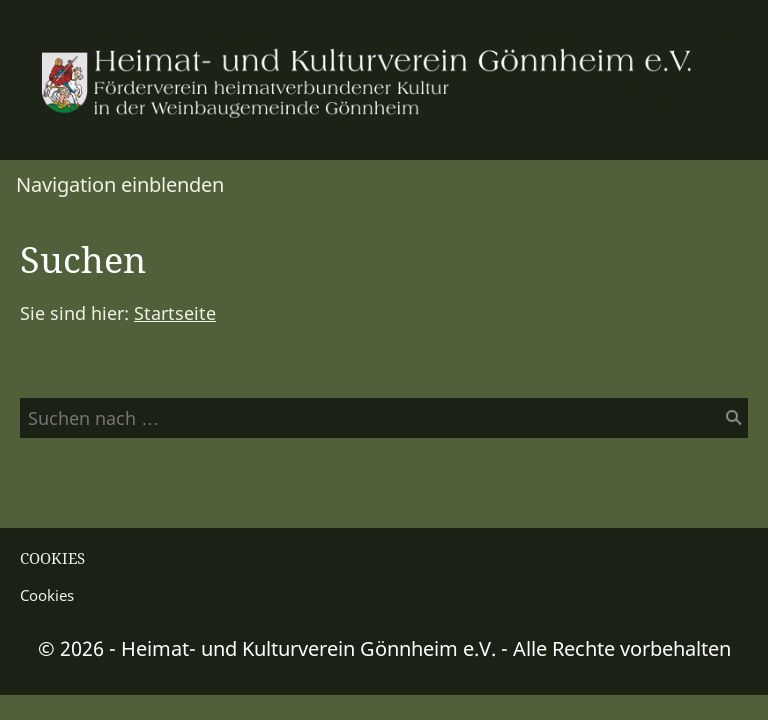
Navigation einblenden (120, 184)
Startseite (175, 313)
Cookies (47, 595)
